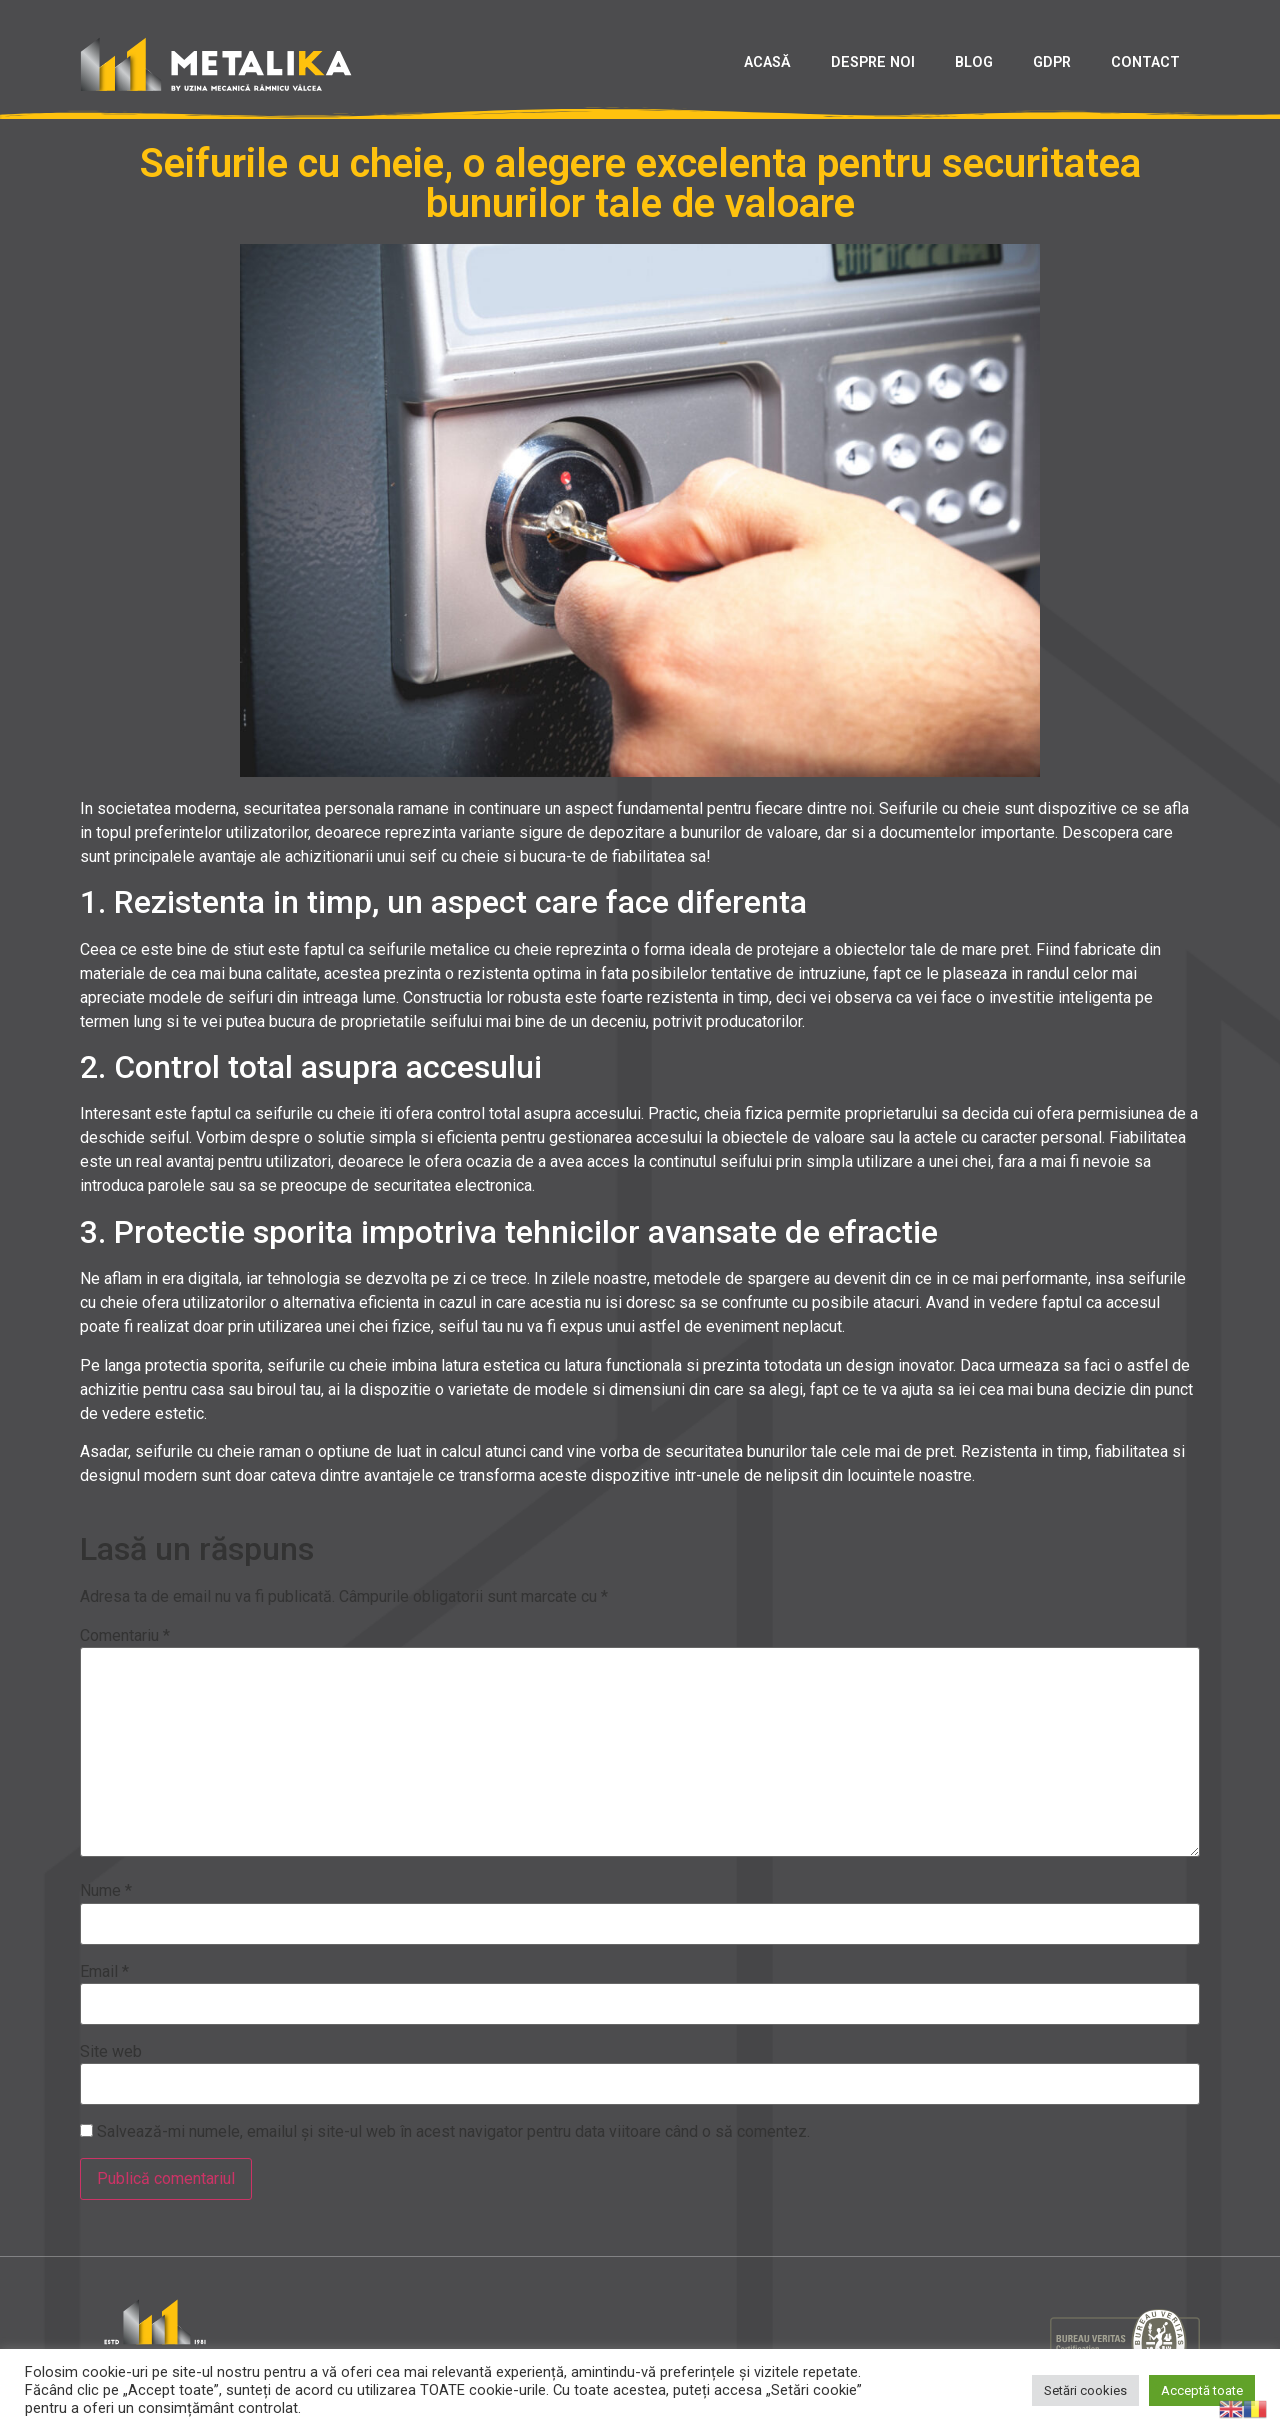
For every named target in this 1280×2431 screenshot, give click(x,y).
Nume (106, 1891)
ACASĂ (767, 62)
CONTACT (1145, 62)
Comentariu (125, 1636)
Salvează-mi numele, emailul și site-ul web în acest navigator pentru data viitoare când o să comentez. (453, 2132)
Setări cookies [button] (1085, 2390)
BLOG (974, 62)
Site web (111, 2052)
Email (104, 1972)
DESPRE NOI (873, 62)
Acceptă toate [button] (1202, 2390)
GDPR (1052, 62)
